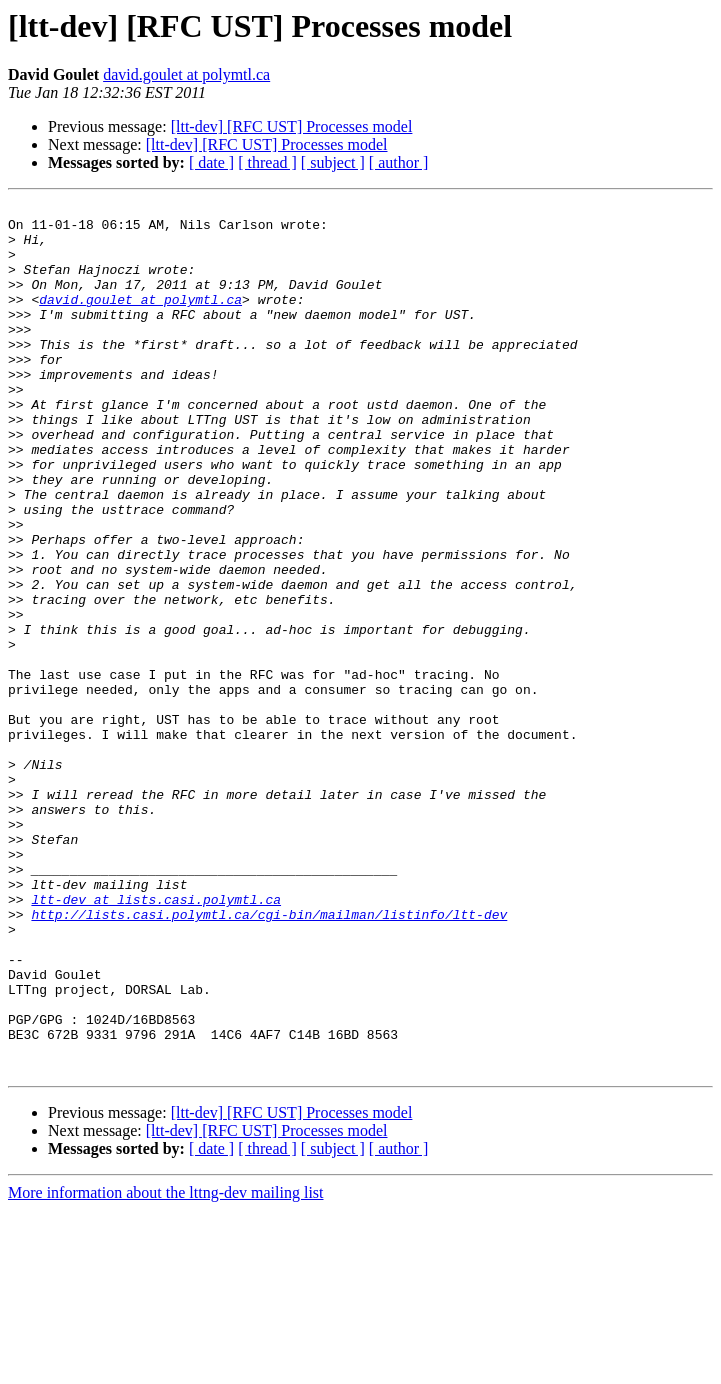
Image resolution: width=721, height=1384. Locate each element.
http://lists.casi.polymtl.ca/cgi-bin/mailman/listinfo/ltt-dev (269, 1058)
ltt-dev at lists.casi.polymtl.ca (156, 1040)
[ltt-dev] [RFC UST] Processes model (292, 126)
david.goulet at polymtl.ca (186, 74)
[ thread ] (267, 162)
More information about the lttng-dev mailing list (166, 1366)
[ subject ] (333, 162)
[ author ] (399, 162)
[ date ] (211, 162)
